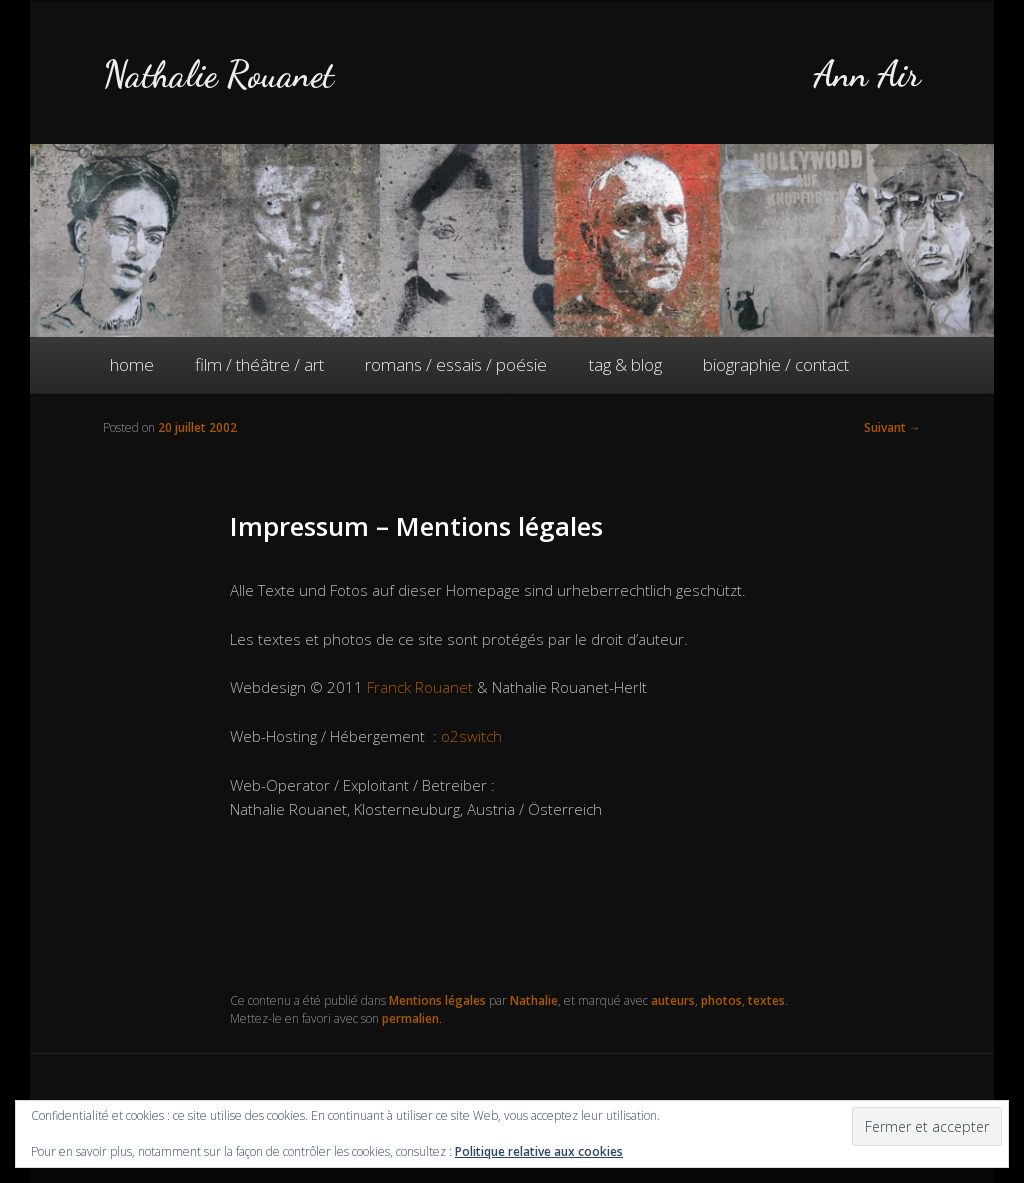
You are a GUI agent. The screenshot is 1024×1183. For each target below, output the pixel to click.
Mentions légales (437, 1000)
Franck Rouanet (420, 687)
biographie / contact (776, 364)
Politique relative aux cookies (539, 1151)
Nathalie (534, 1000)
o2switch (471, 736)
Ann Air (867, 74)
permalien (410, 1018)
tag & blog (625, 364)
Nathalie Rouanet (218, 74)
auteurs (673, 1000)
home (132, 364)
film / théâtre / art (259, 364)
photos (721, 1000)
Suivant (892, 427)
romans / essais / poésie (456, 364)
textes (766, 1000)
